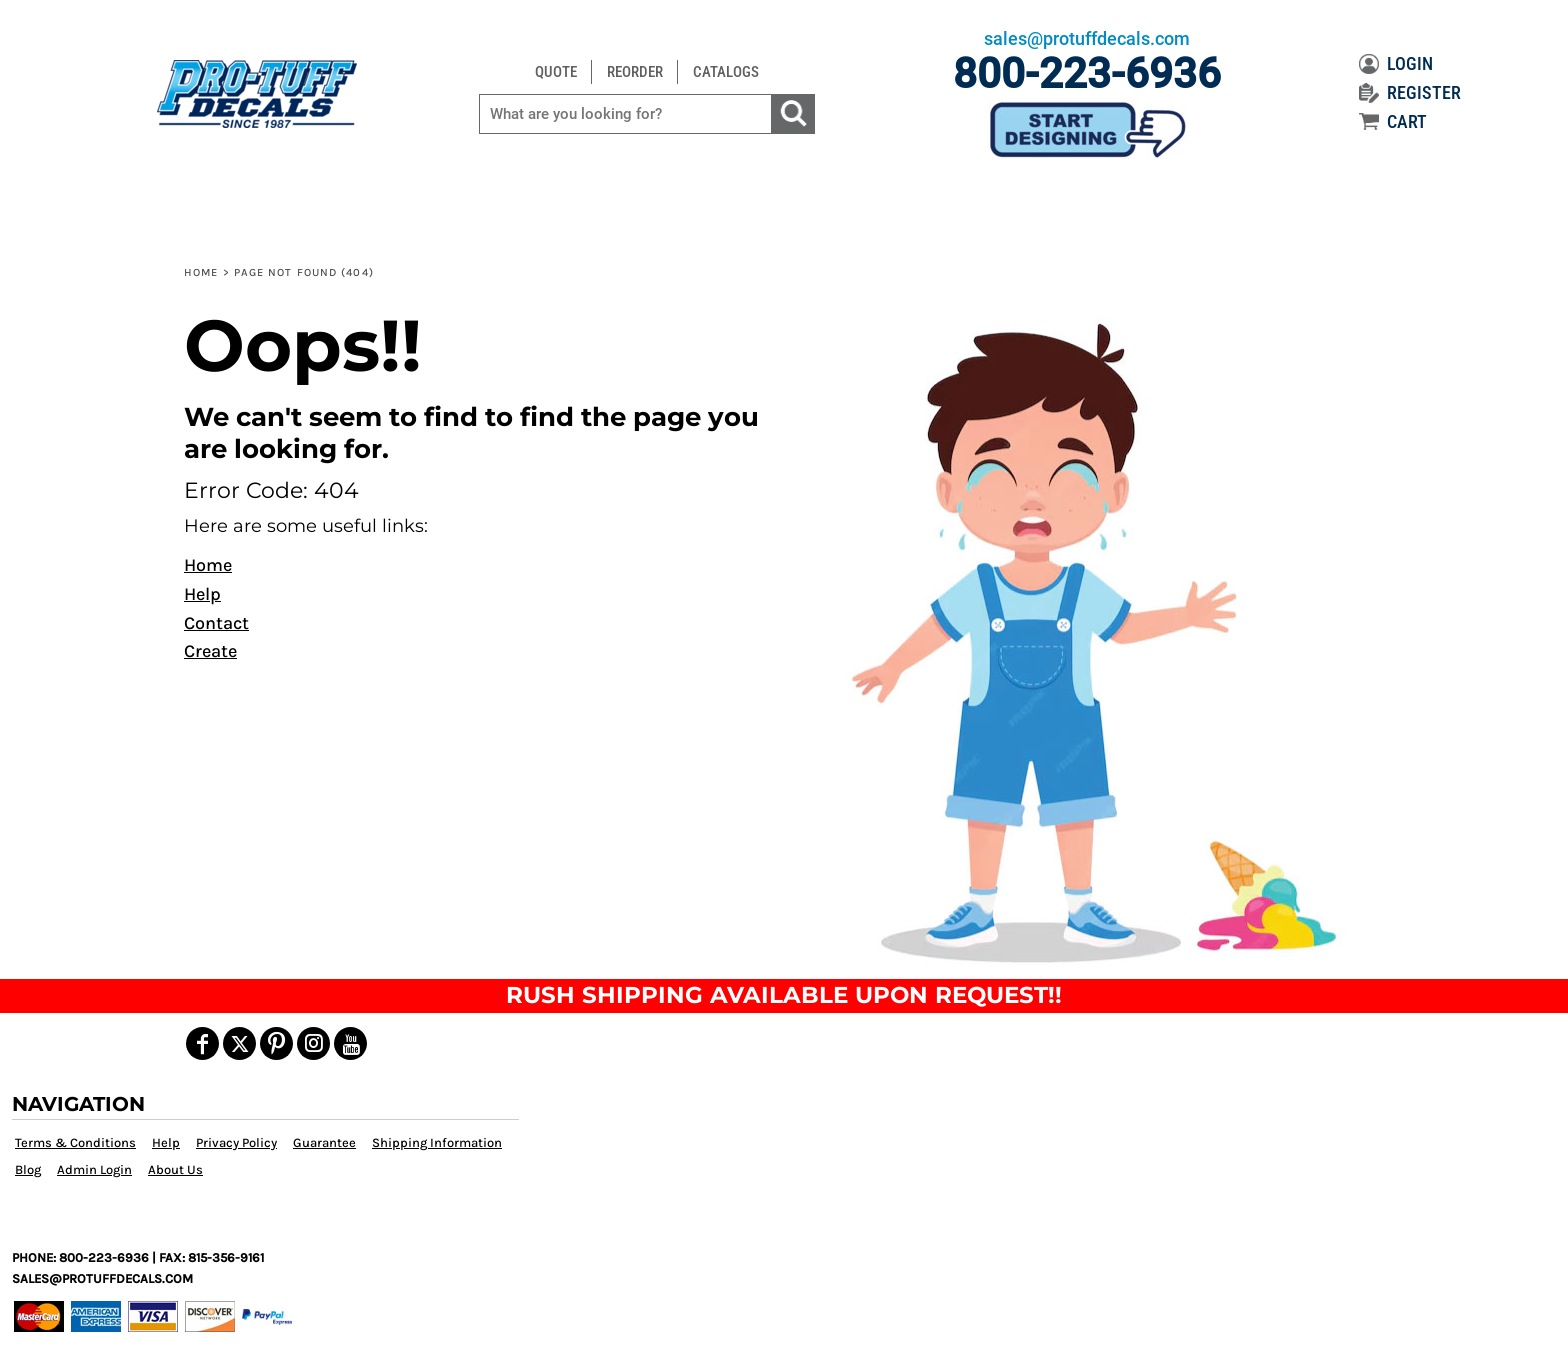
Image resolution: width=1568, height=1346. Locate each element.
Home (201, 272)
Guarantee (324, 1142)
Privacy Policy (236, 1142)
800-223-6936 (1087, 73)
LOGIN (1396, 63)
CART (1393, 121)
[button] (1087, 640)
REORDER (635, 72)
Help (202, 594)
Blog (28, 1169)
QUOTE (556, 72)
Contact (216, 623)
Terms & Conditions (75, 1142)
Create (210, 651)
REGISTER (1410, 92)
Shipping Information (437, 1142)
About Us (175, 1169)
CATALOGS (726, 72)
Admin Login (94, 1169)
